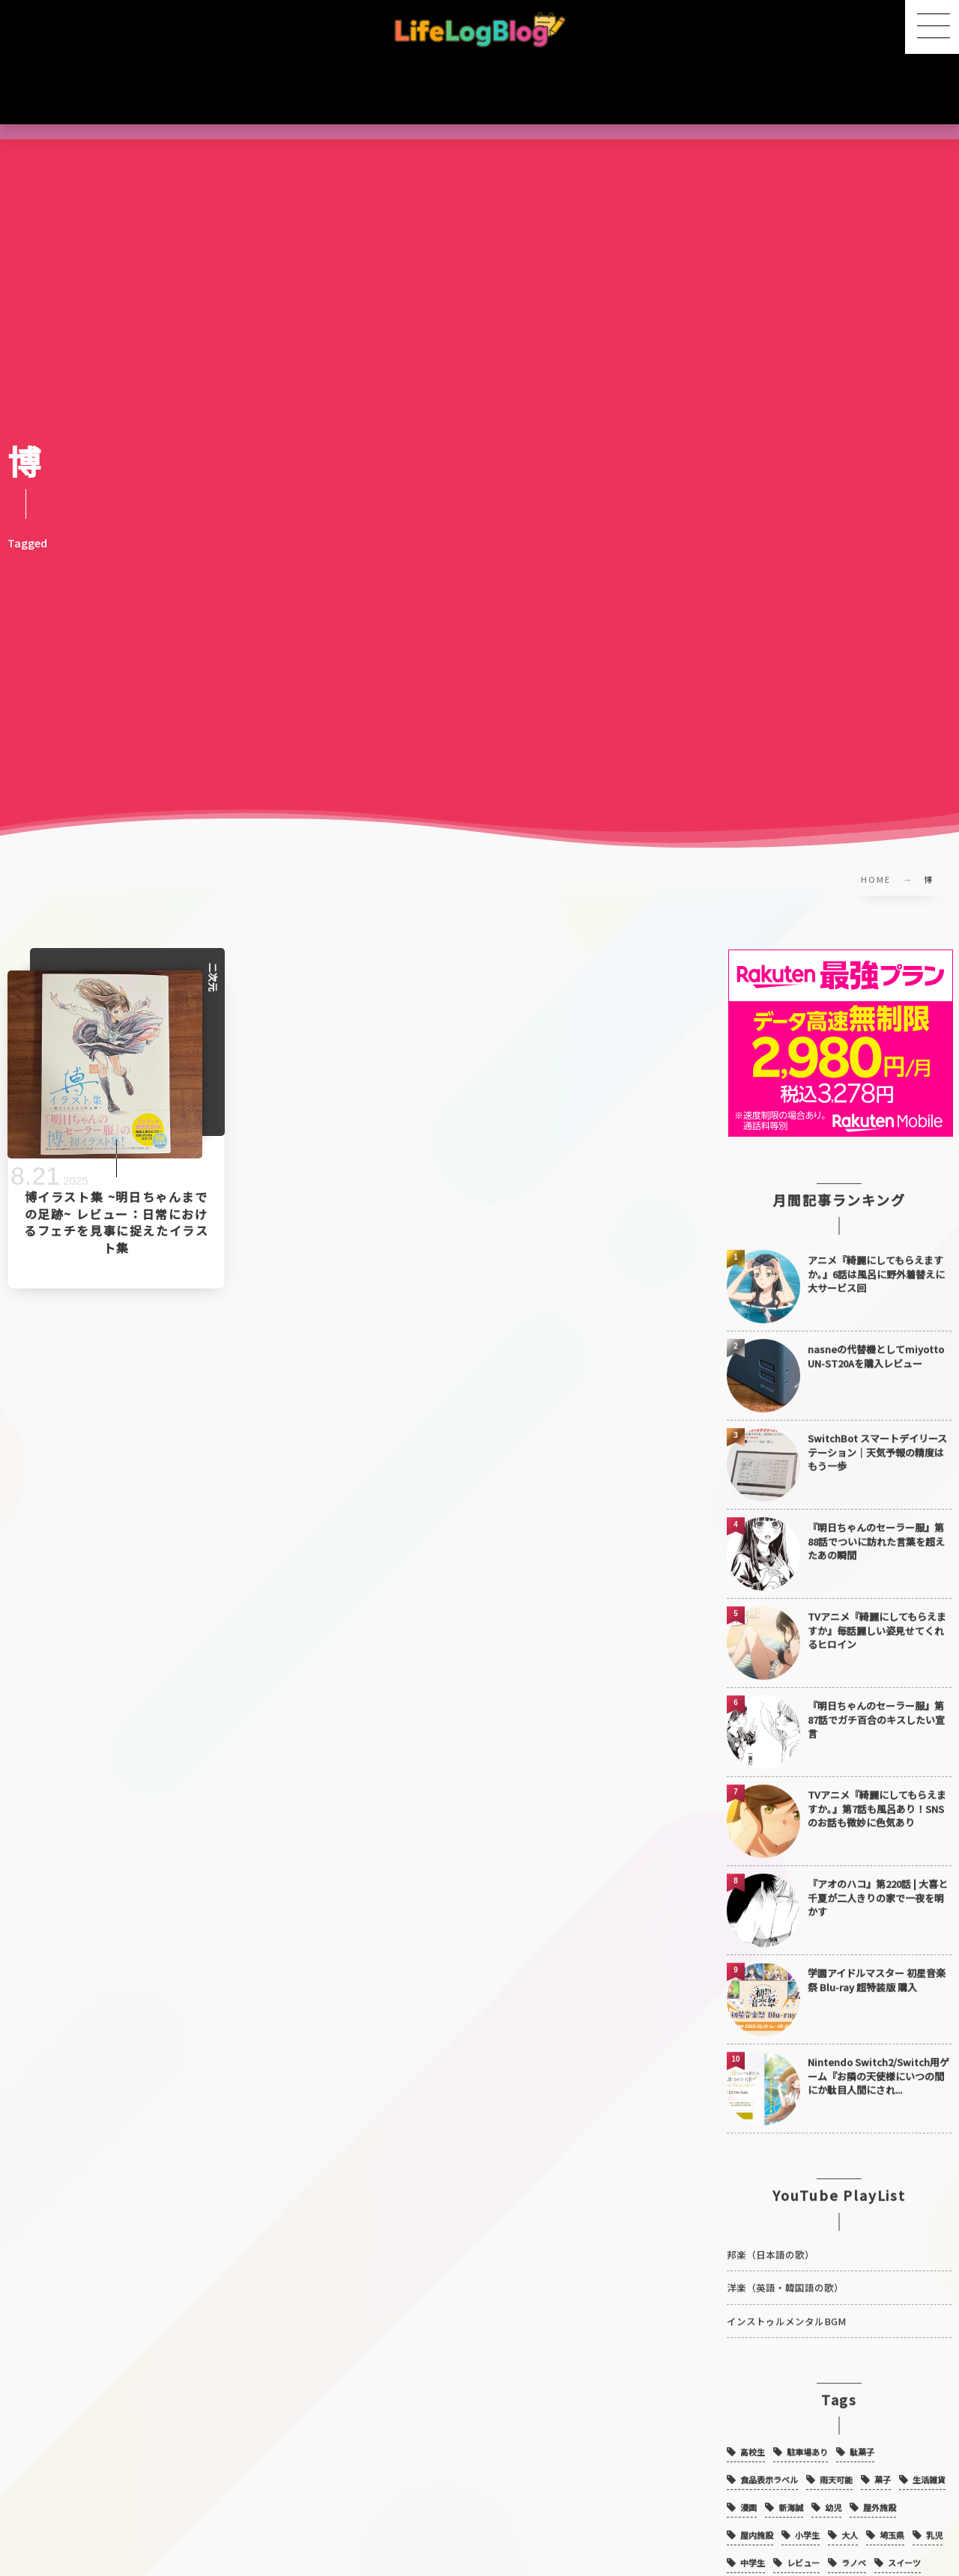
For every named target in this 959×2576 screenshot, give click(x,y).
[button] (932, 27)
